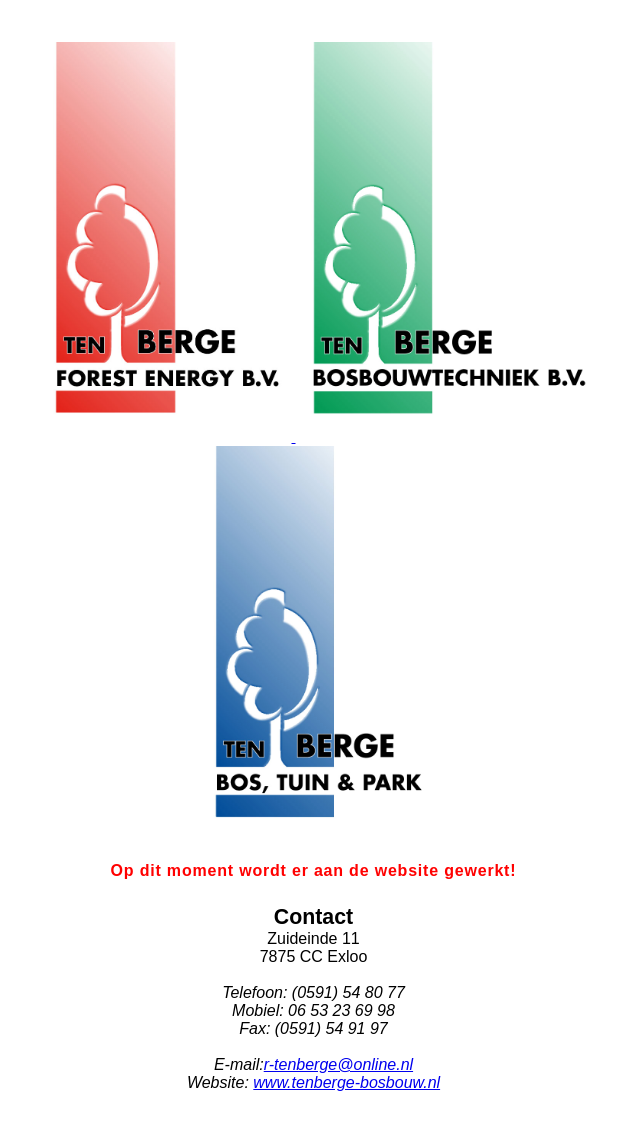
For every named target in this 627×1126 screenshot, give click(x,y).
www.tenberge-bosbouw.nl (346, 1082)
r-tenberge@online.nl (338, 1064)
